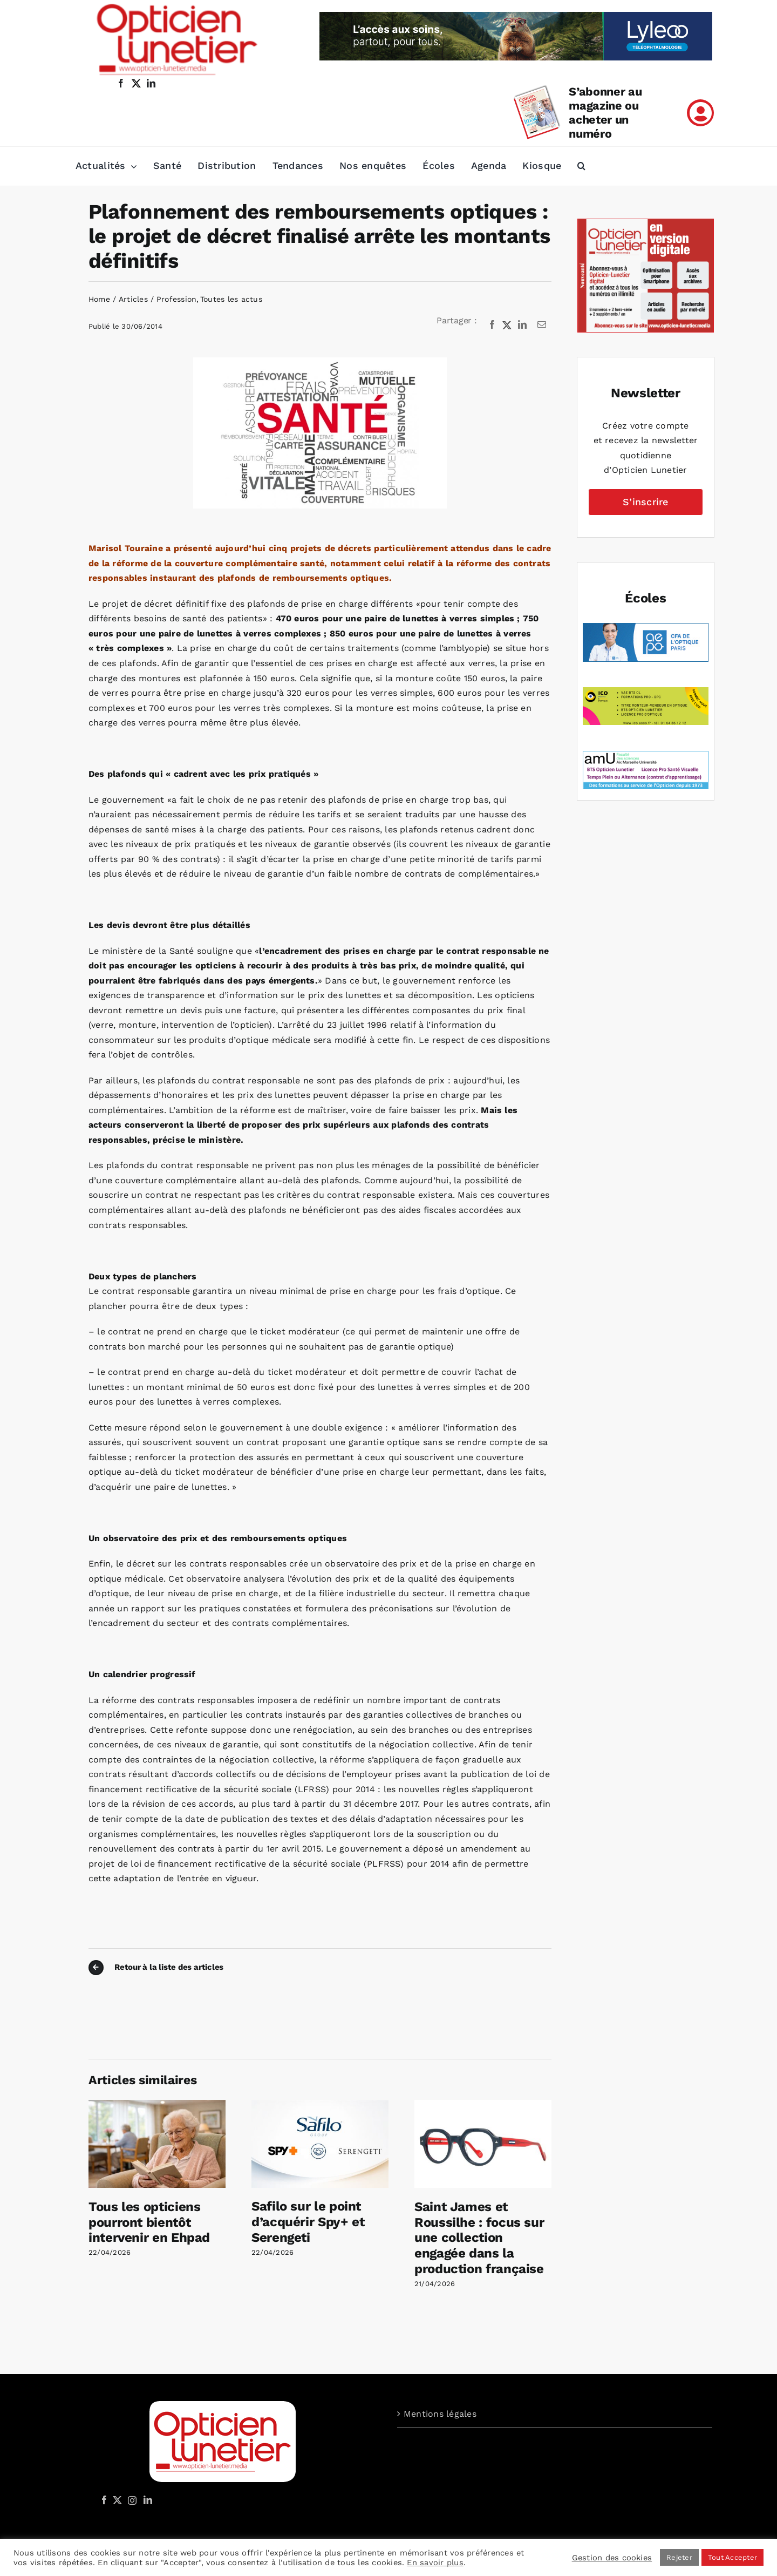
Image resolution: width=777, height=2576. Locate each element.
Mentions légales (440, 2414)
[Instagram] (130, 2500)
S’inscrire (645, 501)
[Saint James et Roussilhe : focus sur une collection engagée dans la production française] (482, 2105)
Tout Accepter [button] (732, 2557)
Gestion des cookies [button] (612, 2558)
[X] (507, 325)
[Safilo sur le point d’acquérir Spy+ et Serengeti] (319, 2105)
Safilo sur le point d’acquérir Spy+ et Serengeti (308, 2222)
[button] (581, 166)
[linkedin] (151, 83)
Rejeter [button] (679, 2557)
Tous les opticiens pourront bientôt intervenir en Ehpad (149, 2222)
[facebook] (121, 83)
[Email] (541, 325)
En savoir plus (435, 2562)
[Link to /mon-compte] (700, 112)
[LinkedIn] (522, 325)
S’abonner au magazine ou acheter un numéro (605, 112)
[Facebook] (492, 325)
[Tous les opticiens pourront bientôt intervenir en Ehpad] (157, 2105)
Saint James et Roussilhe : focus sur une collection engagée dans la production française (479, 2237)
